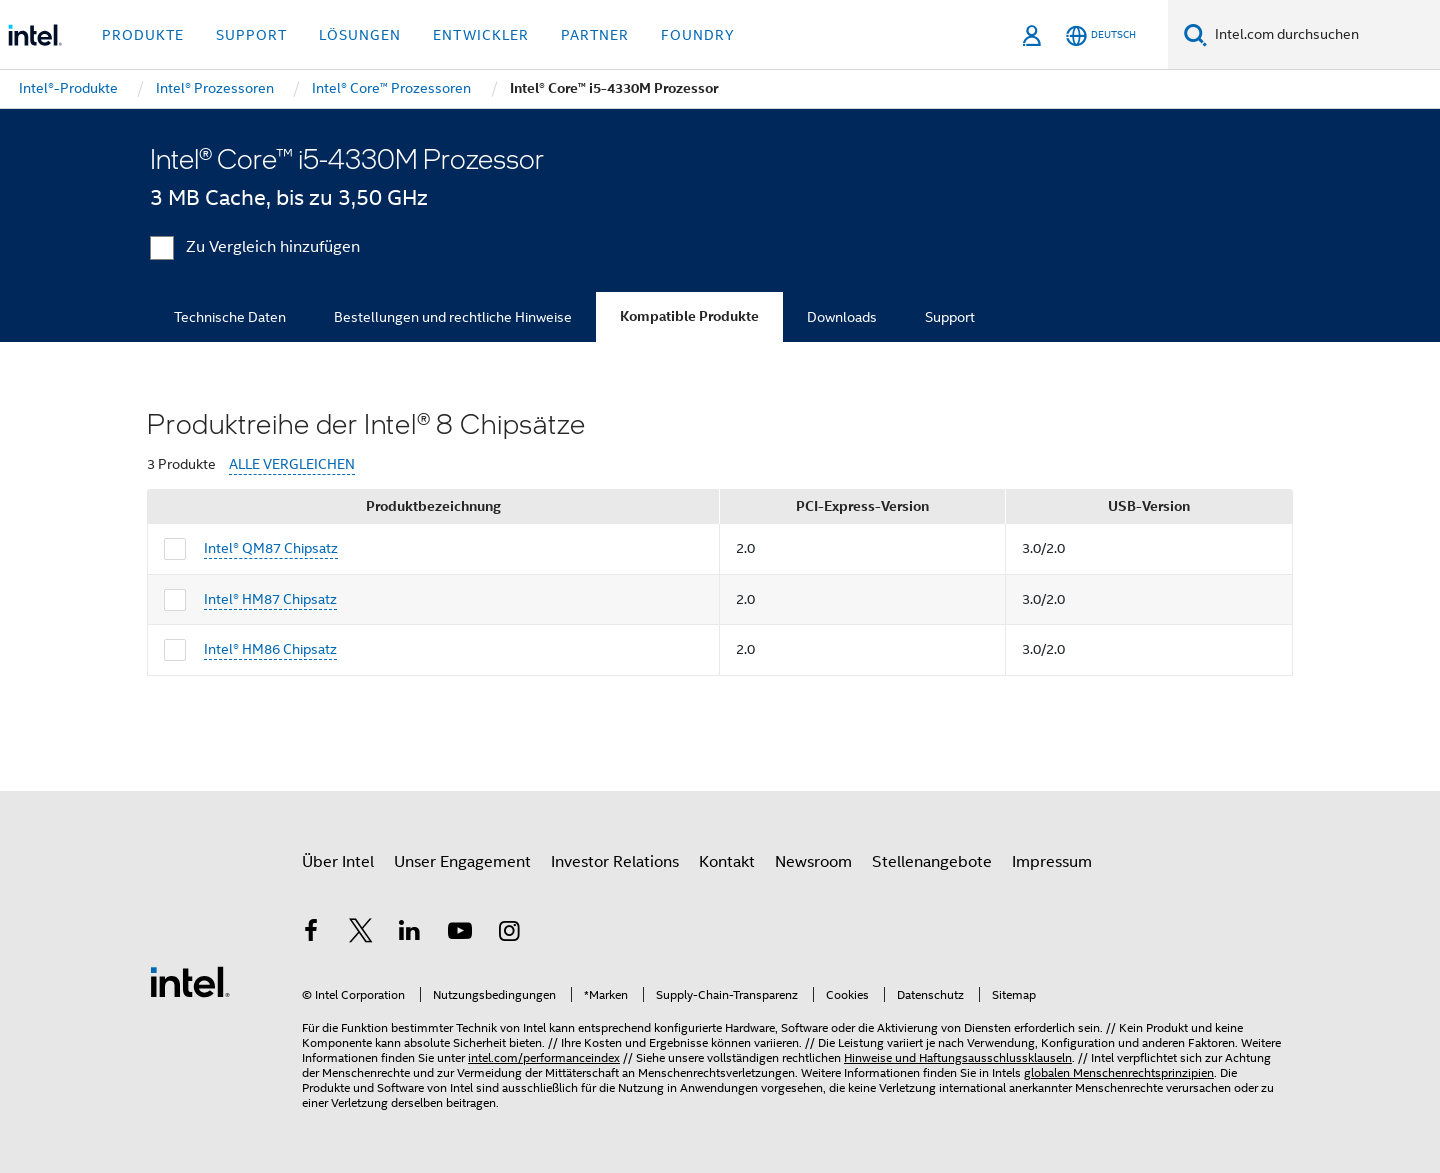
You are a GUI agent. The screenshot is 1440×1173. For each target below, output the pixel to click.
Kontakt (727, 862)
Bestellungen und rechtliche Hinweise (453, 317)
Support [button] (251, 35)
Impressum (1052, 862)
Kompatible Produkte (689, 316)
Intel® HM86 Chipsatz (270, 649)
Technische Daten (230, 317)
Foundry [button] (698, 35)
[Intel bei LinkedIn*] (410, 934)
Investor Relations (615, 862)
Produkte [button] (143, 35)
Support (950, 317)
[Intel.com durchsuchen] (1323, 35)
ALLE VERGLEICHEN (292, 464)
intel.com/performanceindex (544, 1057)
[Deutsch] (1101, 35)
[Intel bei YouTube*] (460, 934)
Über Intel (338, 862)
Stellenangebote (932, 862)
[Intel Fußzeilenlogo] (190, 981)
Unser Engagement (462, 862)
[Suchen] (1195, 34)
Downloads (842, 317)
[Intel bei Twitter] (361, 934)
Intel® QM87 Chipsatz (271, 548)
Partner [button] (595, 35)
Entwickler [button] (481, 35)
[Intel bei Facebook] (311, 934)
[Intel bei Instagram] (509, 934)
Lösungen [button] (360, 35)
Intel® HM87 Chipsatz (270, 599)
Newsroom (813, 862)
